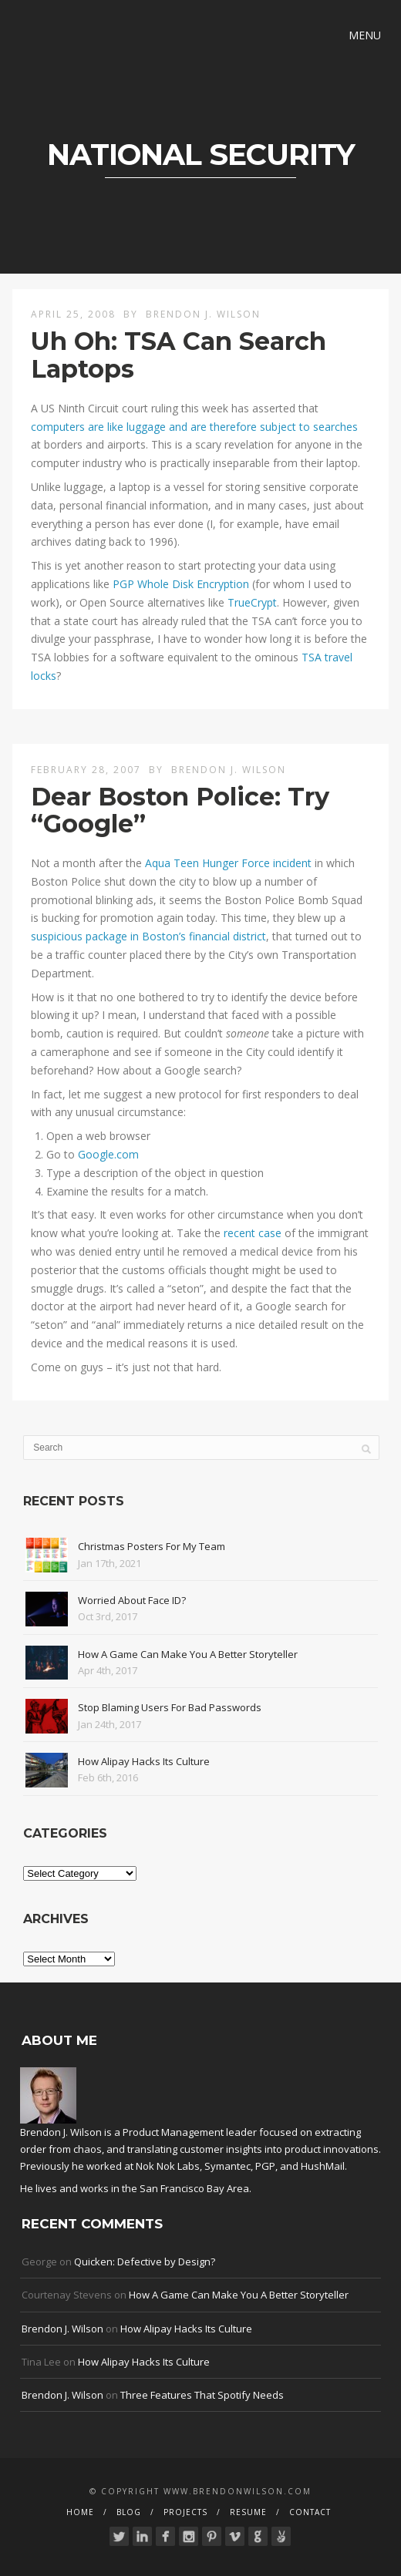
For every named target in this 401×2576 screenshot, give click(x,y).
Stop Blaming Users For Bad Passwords (169, 1707)
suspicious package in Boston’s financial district (148, 936)
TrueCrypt (252, 602)
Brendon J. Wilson (203, 314)
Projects (185, 2512)
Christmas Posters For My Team (151, 1546)
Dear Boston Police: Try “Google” (180, 810)
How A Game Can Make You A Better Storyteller (188, 1654)
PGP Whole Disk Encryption (181, 584)
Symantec (227, 2166)
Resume (248, 2512)
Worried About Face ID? (132, 1600)
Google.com (108, 1154)
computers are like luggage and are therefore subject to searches (194, 426)
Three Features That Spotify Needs (202, 2395)
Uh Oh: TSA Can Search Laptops (178, 354)
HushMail (323, 2166)
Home (80, 2512)
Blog (128, 2512)
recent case (252, 1233)
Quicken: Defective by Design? (144, 2261)
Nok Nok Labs (168, 2166)
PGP (265, 2166)
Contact (310, 2512)
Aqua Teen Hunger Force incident (228, 863)
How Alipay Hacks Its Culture (144, 1761)
